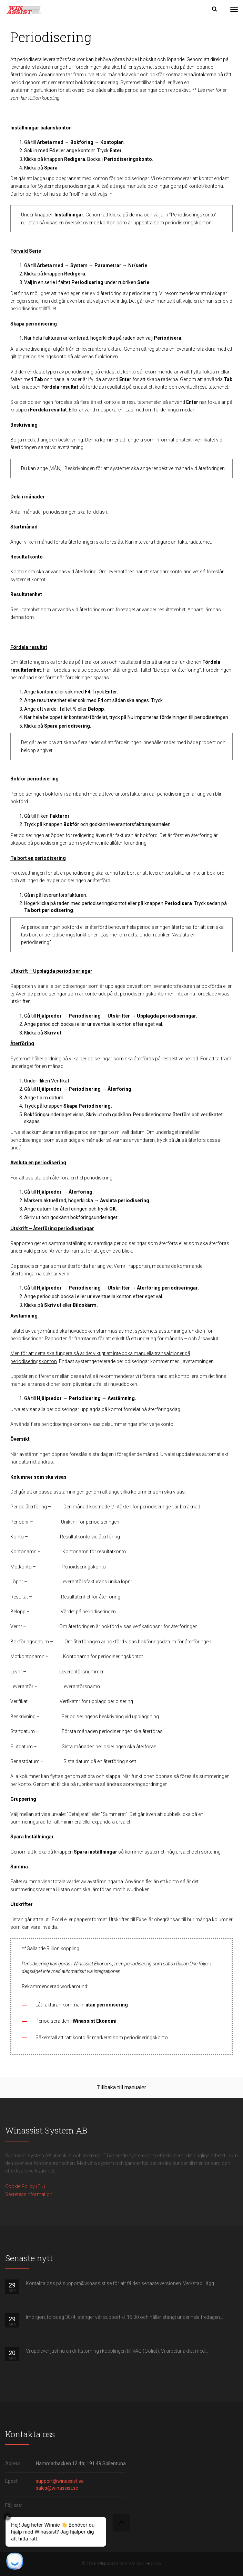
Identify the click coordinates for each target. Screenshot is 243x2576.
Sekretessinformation (28, 2194)
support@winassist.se (60, 2481)
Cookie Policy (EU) (25, 2186)
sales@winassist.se (57, 2488)
